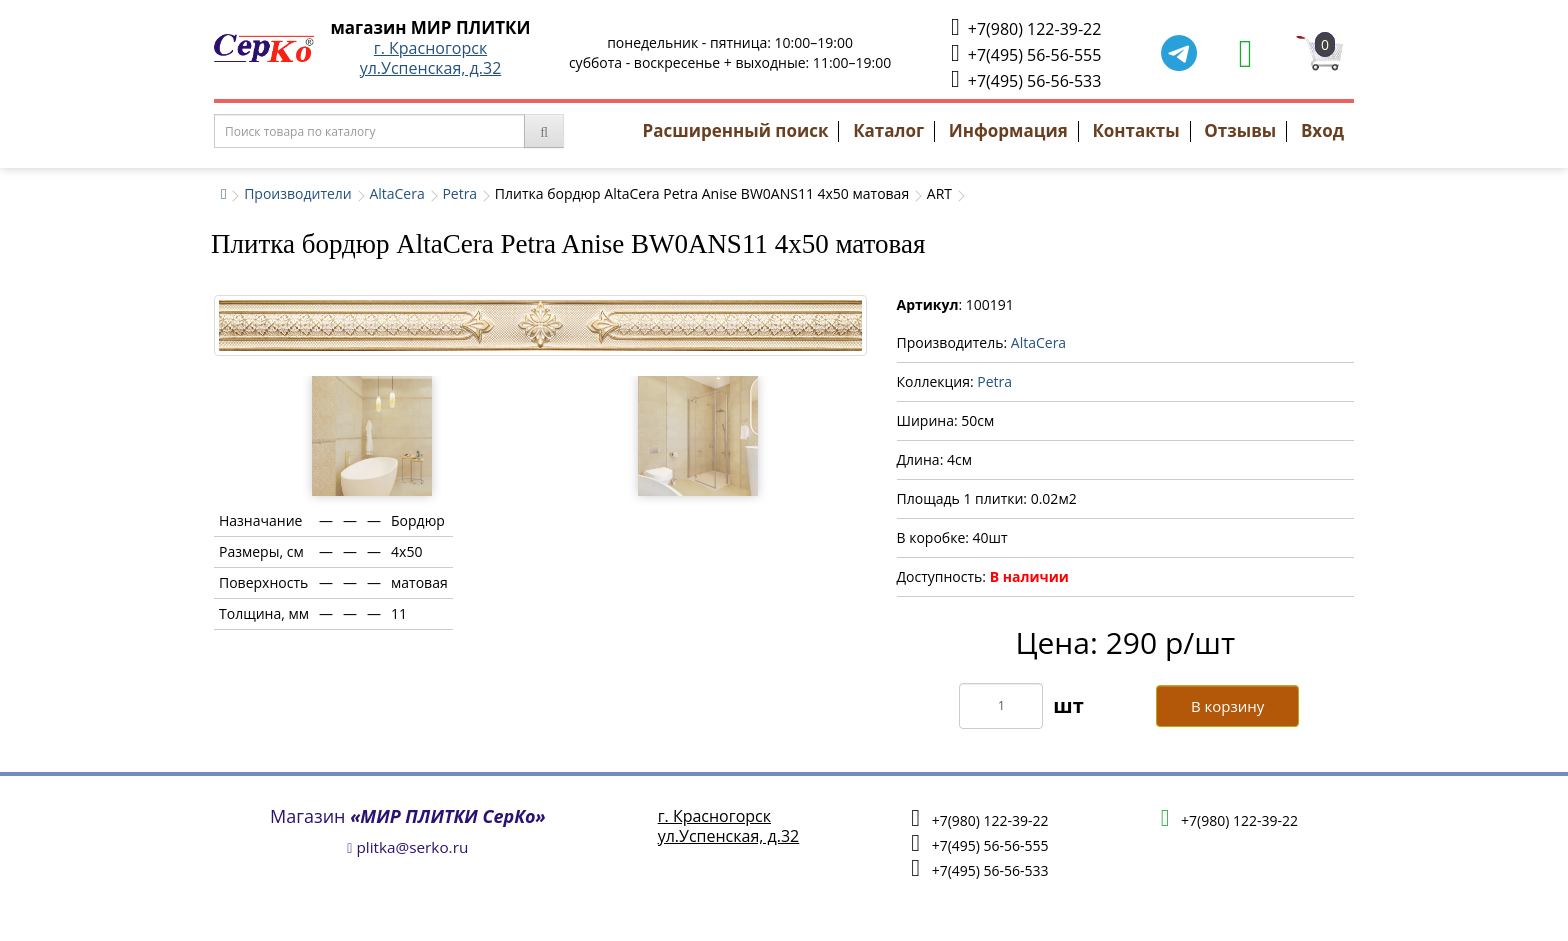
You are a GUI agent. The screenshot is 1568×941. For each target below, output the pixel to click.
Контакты (1135, 130)
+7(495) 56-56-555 (1026, 53)
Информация (1008, 130)
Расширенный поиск (736, 130)
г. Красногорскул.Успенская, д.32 (431, 58)
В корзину (1227, 706)
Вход (1322, 130)
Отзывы (1240, 130)
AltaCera (396, 193)
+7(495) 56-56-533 (1026, 79)
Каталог (888, 130)
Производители (298, 193)
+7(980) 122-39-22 (1026, 27)
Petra (459, 193)
